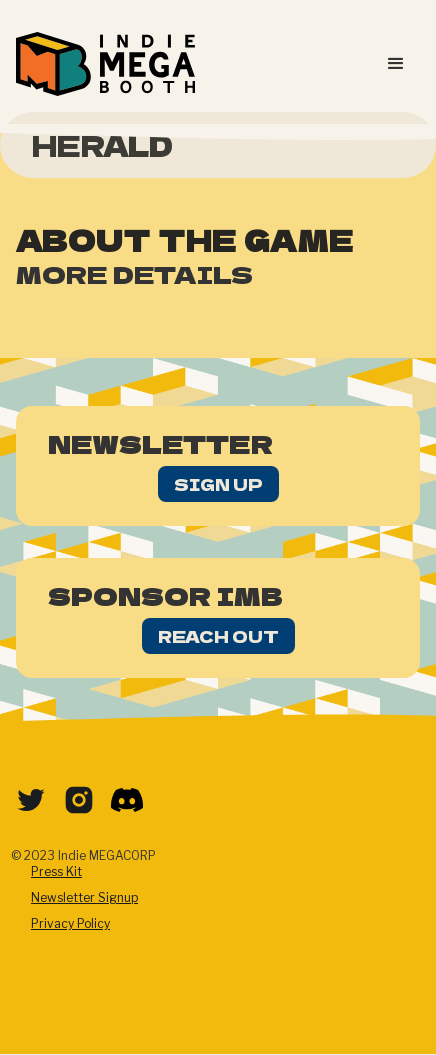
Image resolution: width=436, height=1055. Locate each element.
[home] (105, 64)
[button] (396, 64)
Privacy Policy (70, 923)
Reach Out (218, 636)
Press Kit (56, 871)
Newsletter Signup (84, 897)
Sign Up (218, 484)
